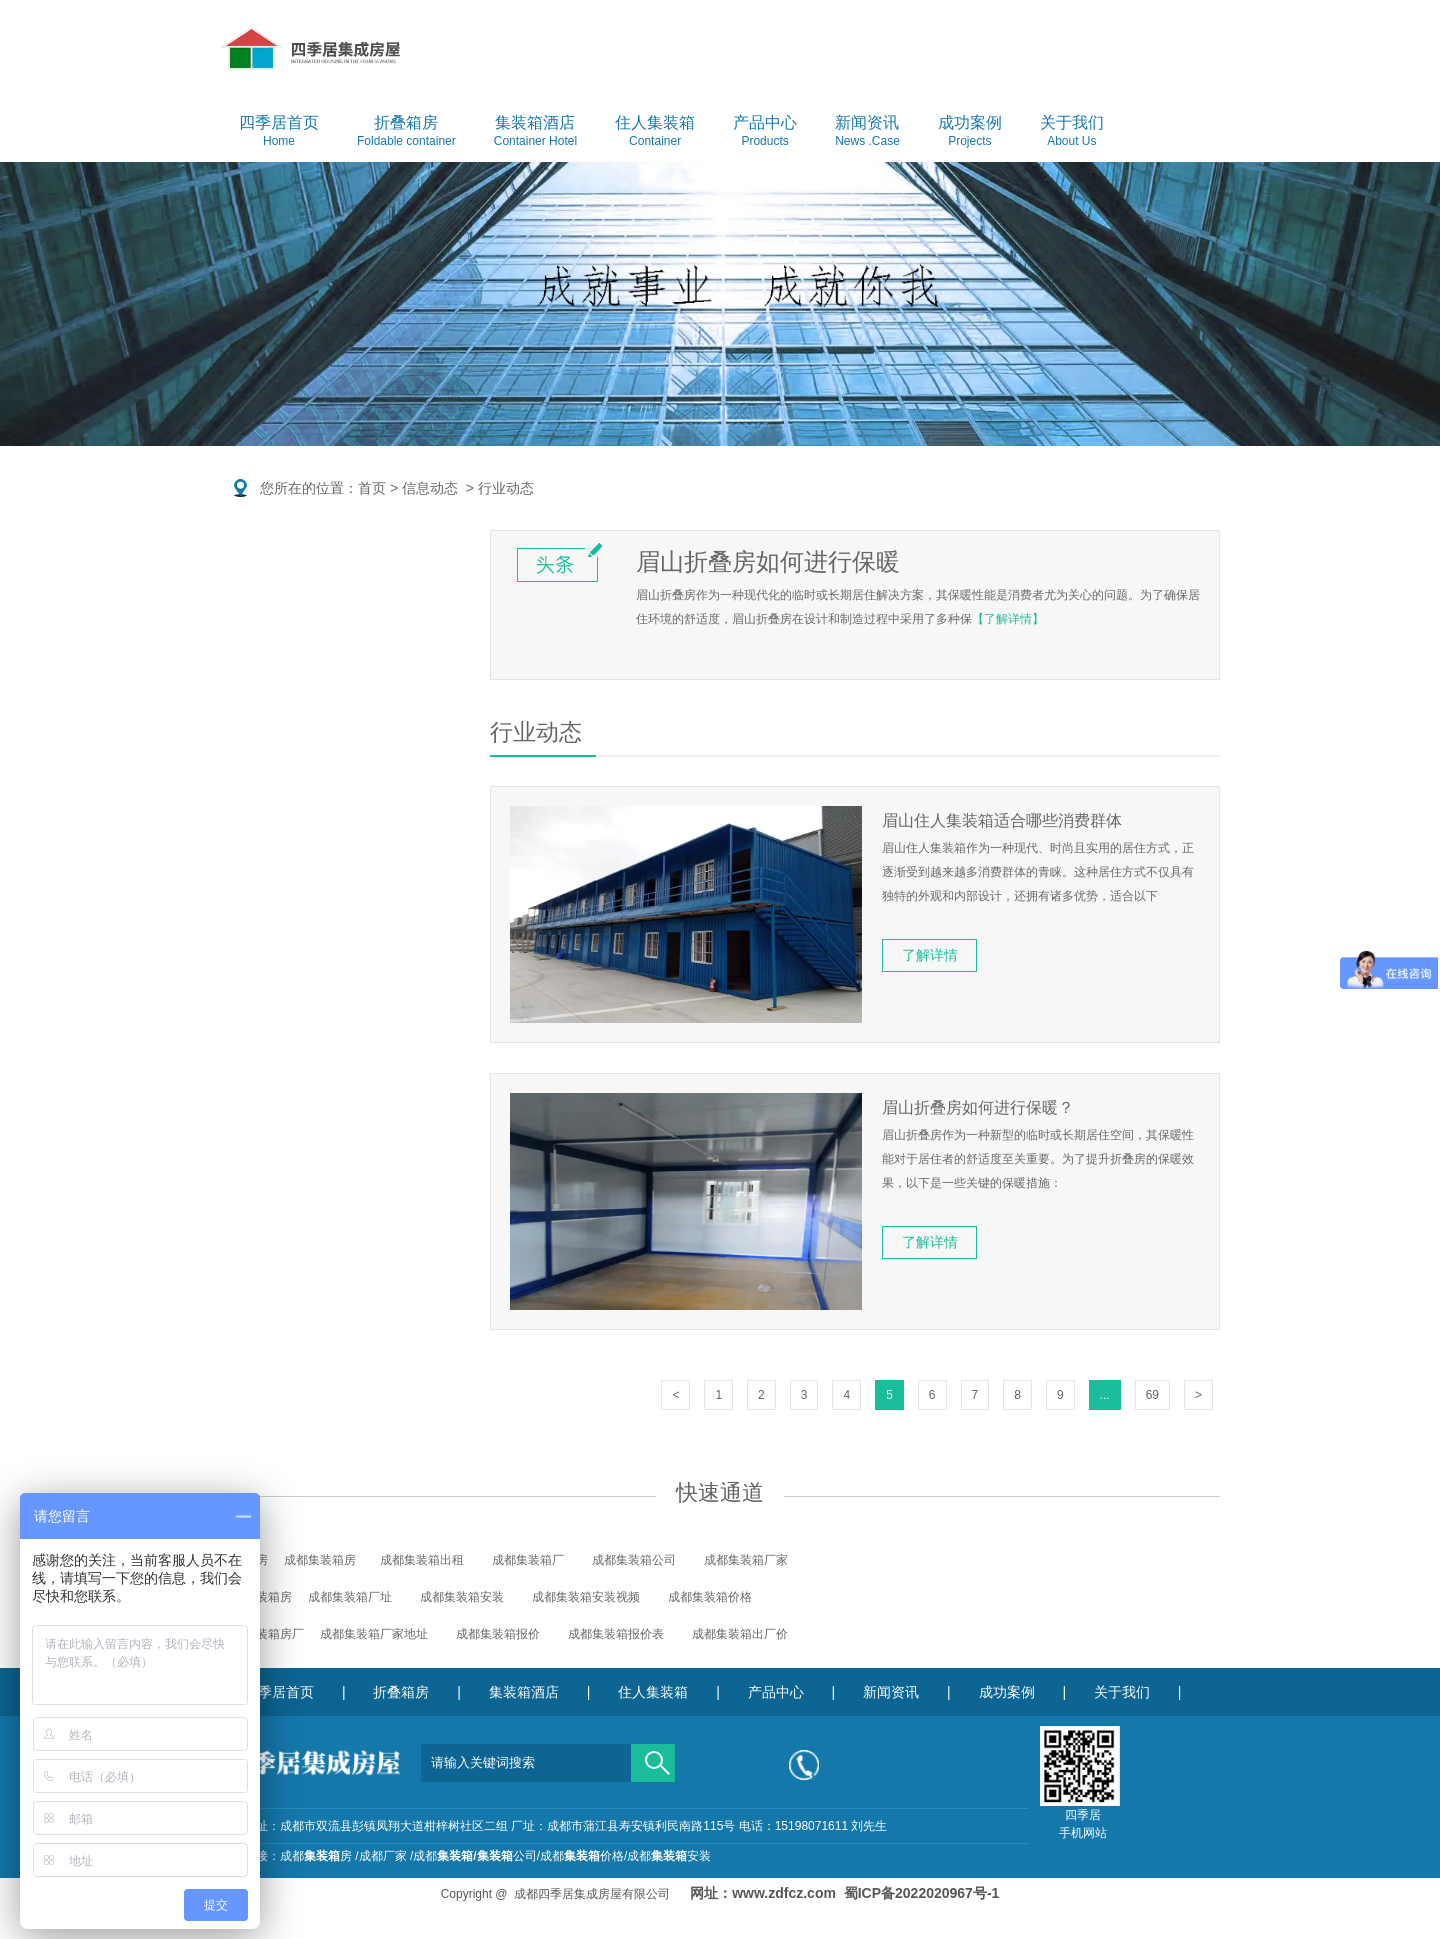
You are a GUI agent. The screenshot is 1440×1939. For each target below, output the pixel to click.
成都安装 (669, 1856)
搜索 (653, 1756)
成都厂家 (383, 1856)
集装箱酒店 (535, 132)
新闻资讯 (867, 132)
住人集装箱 (655, 132)
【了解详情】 (1008, 619)
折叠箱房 (406, 132)
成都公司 (474, 1856)
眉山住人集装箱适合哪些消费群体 (1002, 820)
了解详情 (930, 955)
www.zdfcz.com (784, 1893)
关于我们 (1072, 132)
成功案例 (970, 132)
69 (1152, 1395)
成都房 (316, 1856)
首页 (372, 488)
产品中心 (765, 132)
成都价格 (582, 1856)
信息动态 (430, 488)
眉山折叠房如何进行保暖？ (978, 1107)
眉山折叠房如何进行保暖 (768, 561)
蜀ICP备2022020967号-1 (922, 1893)
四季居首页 (279, 132)
